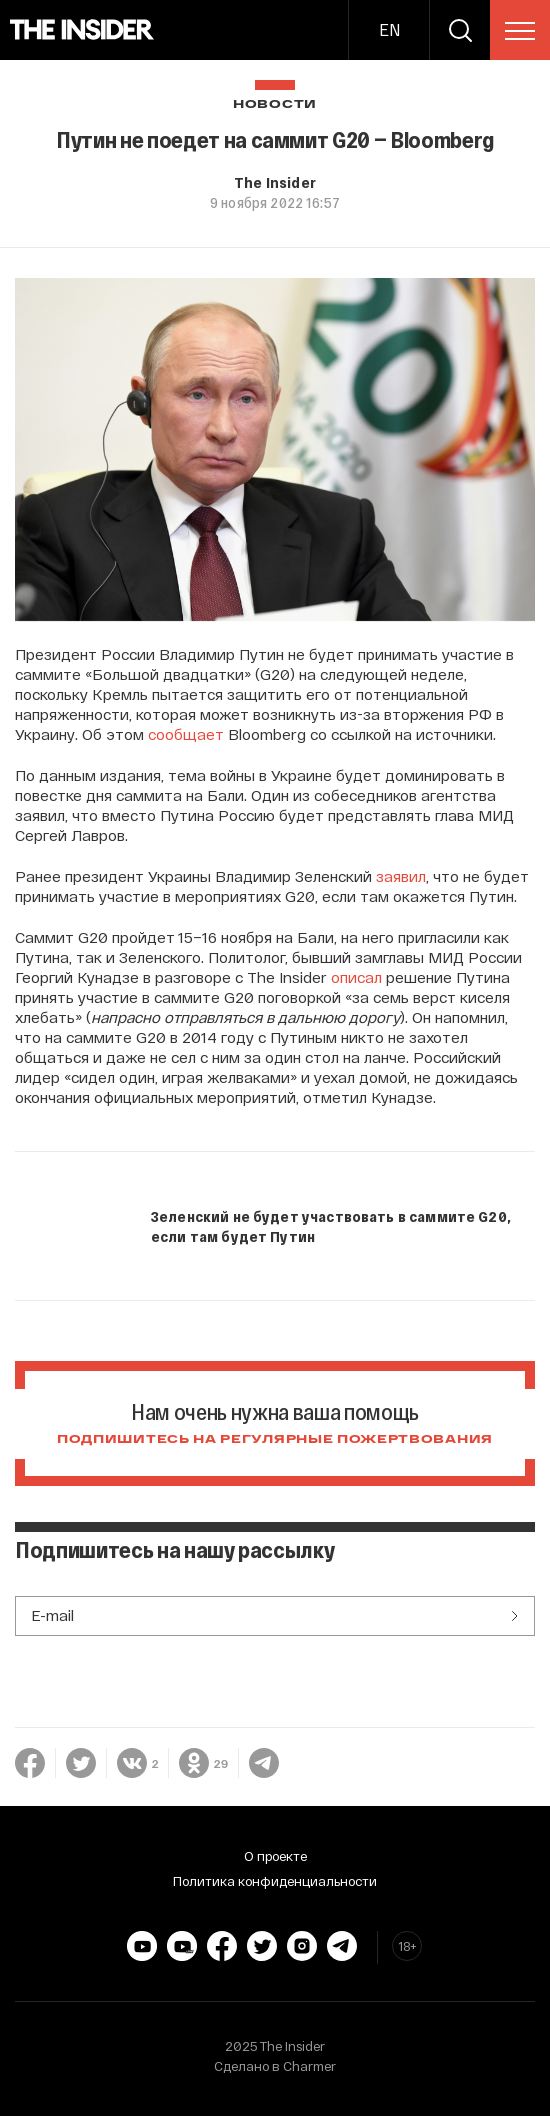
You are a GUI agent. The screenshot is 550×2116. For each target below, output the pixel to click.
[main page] (82, 30)
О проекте (275, 1856)
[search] (460, 30)
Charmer (309, 2066)
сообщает (186, 734)
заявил (401, 876)
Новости (275, 104)
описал (356, 977)
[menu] (520, 31)
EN (389, 29)
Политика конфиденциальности (275, 1881)
